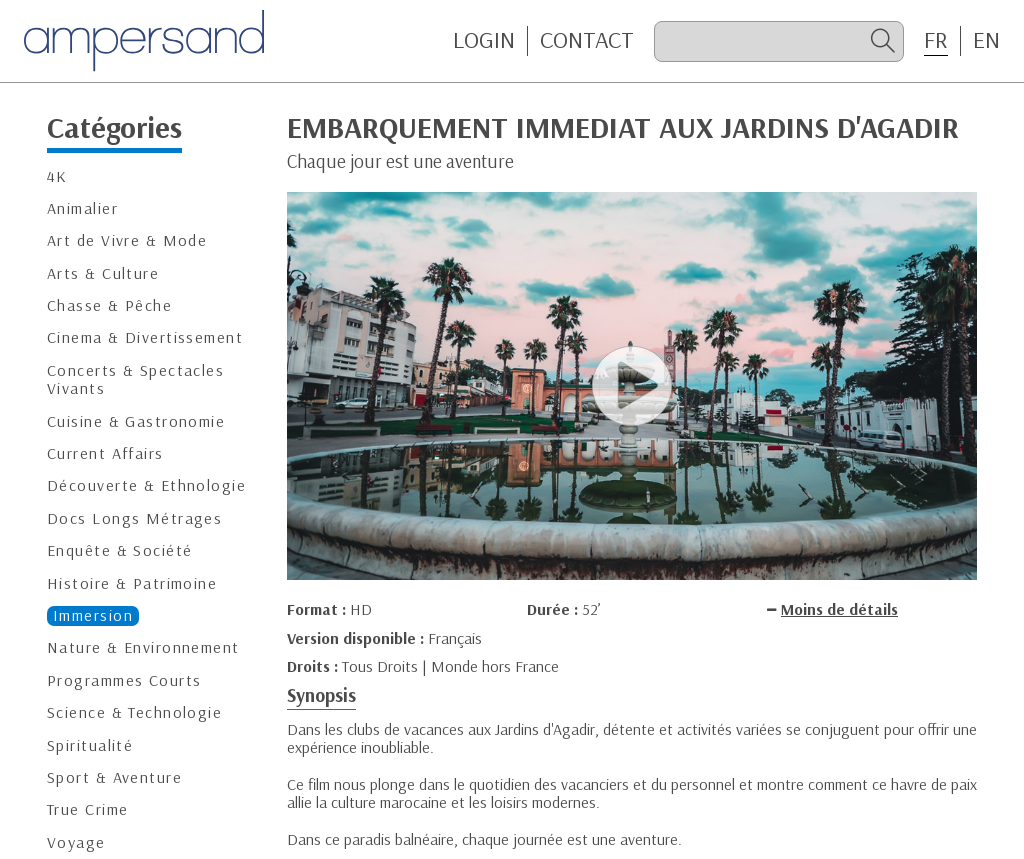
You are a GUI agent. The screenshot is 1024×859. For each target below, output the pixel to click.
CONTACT (587, 40)
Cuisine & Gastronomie (136, 421)
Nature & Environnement (143, 647)
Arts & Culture (103, 273)
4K (57, 176)
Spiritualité (90, 745)
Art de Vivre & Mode (127, 240)
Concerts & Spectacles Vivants (135, 379)
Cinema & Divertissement (145, 337)
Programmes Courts (124, 680)
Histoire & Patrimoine (132, 583)
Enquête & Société (119, 550)
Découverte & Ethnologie (146, 485)
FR (936, 40)
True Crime (87, 809)
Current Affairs (105, 453)
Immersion (93, 615)
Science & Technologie (134, 712)
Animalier (82, 208)
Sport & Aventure (114, 777)
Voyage (76, 842)
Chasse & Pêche (109, 305)
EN (986, 40)
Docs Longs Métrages (134, 518)
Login (484, 40)
